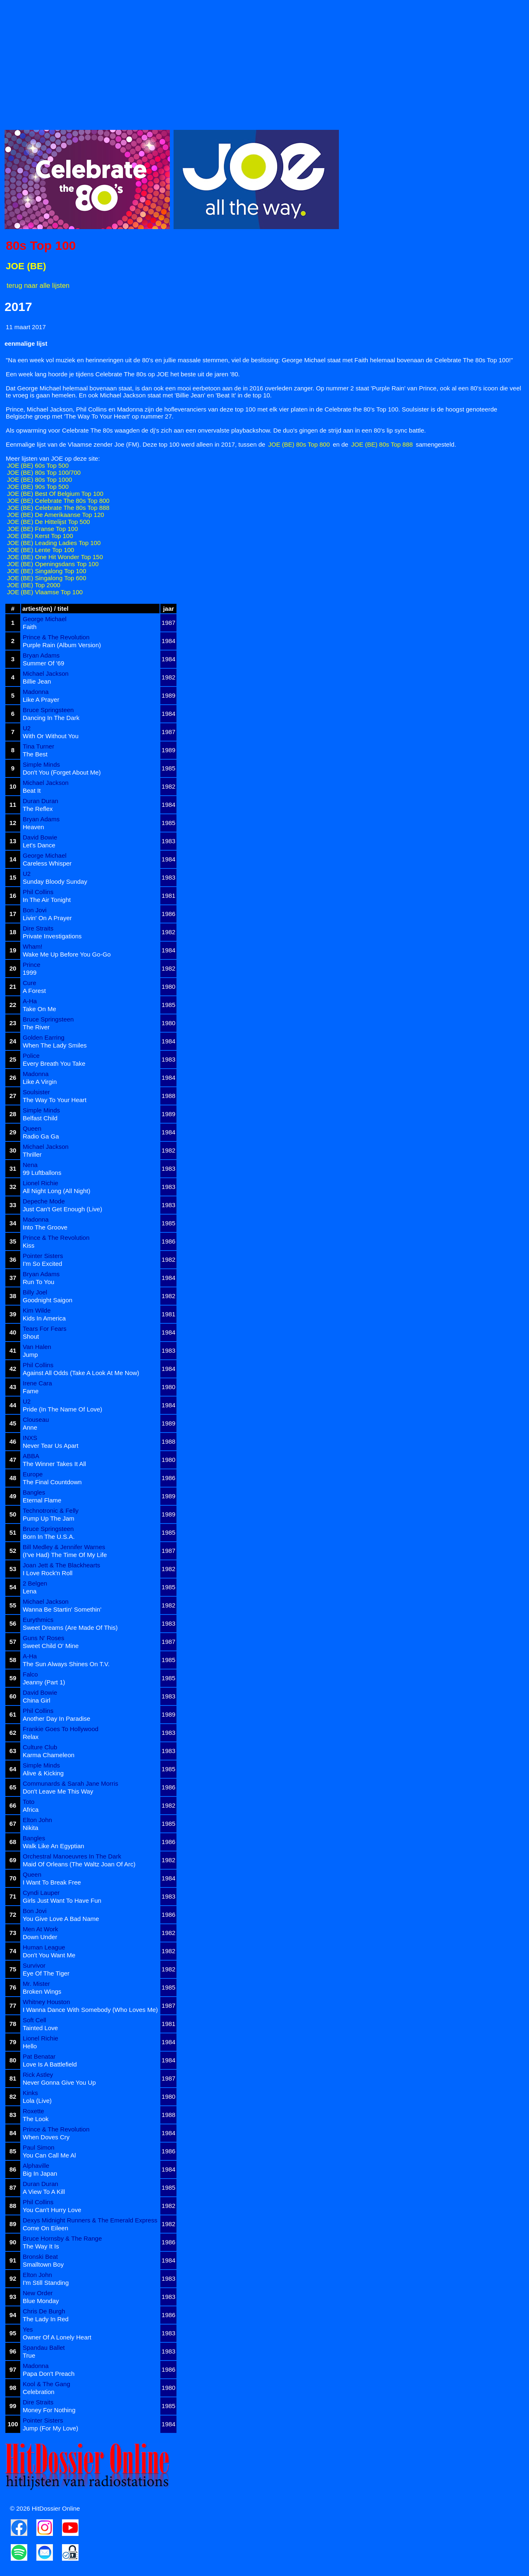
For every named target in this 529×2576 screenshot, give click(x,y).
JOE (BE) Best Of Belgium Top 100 (55, 493)
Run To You (38, 1281)
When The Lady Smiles (55, 1045)
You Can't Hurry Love (52, 2209)
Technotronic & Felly (51, 1510)
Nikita (30, 1827)
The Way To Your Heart (54, 1099)
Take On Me (39, 1008)
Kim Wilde (37, 1310)
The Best (35, 754)
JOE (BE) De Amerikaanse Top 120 (55, 514)
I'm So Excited (42, 1263)
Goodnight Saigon (47, 1300)
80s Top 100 (41, 245)
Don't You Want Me (49, 1955)
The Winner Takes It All (54, 1463)
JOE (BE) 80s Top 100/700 (44, 472)
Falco (30, 1674)
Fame (30, 1390)
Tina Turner (38, 746)
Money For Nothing (49, 2409)
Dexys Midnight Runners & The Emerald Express (90, 2220)
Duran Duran (40, 800)
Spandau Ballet (44, 2347)
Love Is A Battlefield (50, 2064)
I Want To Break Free (52, 1882)
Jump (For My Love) (50, 2428)
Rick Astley (38, 2074)
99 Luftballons (42, 1172)
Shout (31, 1336)
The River (36, 1027)
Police (31, 1055)
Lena (29, 1591)
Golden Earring (43, 1037)
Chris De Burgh (44, 2311)
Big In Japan (40, 2173)
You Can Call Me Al (49, 2155)
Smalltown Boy (43, 2264)
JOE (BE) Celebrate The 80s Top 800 (58, 500)
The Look (36, 2118)
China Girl (36, 1700)
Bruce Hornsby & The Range (62, 2238)
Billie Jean (37, 681)
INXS (30, 1437)
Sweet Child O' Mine (51, 1645)
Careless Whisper (47, 863)
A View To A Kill (44, 2191)
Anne (30, 1427)
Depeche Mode (44, 1201)
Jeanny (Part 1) (44, 1682)
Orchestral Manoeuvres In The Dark (72, 1856)
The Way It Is (41, 2246)
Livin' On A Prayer (47, 917)
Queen (32, 1128)
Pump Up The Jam (48, 1518)
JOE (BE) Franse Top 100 (42, 528)
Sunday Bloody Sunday (55, 881)
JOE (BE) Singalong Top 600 (46, 577)
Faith (29, 626)
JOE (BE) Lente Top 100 (40, 549)
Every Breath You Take (54, 1063)
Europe (33, 1474)
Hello (30, 2046)
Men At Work (40, 1929)
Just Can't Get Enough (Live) (62, 1209)
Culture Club (40, 1747)
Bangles (34, 1492)
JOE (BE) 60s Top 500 (38, 465)
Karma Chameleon (48, 1754)
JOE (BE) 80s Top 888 (382, 444)
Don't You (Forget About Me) (62, 772)
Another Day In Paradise (56, 1718)
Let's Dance (39, 845)
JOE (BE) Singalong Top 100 (46, 570)
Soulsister (36, 1091)
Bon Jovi (35, 910)
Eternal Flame (42, 1500)
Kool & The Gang (46, 2383)
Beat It (32, 790)
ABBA (31, 1455)
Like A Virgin (40, 1081)
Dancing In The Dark (51, 717)
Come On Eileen (45, 2228)
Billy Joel (35, 1292)
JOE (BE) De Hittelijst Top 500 (48, 521)
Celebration (39, 2391)
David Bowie (40, 837)
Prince (32, 964)
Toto (28, 1801)
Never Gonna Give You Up (59, 2082)
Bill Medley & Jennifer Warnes (64, 1546)
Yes (28, 2329)
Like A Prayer (41, 699)
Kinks (30, 2092)
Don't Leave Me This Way (58, 1791)
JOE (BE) (26, 266)
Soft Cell (34, 2019)
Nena (30, 1164)
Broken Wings (42, 1991)
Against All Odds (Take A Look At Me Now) (81, 1372)
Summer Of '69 (43, 663)
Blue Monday (41, 2300)
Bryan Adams (41, 655)
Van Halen (37, 1346)
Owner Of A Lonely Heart (57, 2337)
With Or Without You (51, 735)
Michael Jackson (46, 673)
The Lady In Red (46, 2318)
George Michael (45, 618)
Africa (30, 1809)
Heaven (33, 826)
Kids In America (44, 1318)
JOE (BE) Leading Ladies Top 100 (54, 542)
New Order (38, 2292)
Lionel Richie (40, 1182)
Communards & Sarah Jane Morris (70, 1783)
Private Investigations (52, 936)
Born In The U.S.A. (49, 1536)
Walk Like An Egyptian (53, 1845)
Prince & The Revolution (56, 637)
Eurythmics (38, 1619)
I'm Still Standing (46, 2282)
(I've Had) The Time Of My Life (65, 1554)
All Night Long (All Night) (56, 1190)
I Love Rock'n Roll (47, 1572)
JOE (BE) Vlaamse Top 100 (45, 592)
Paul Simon (39, 2147)
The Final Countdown (52, 1481)
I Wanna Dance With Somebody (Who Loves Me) (90, 2009)
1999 (29, 972)
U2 (27, 728)
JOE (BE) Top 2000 (33, 584)
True (29, 2355)
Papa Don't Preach (48, 2373)
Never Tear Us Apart (51, 1445)
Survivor (34, 1965)
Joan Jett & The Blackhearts (61, 1565)
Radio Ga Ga (41, 1136)
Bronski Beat (40, 2256)
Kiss (28, 1245)
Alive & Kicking (43, 1773)
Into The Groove (45, 1227)
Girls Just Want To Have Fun (62, 1900)
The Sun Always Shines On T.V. (66, 1663)
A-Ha (30, 1001)
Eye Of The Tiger (46, 1973)
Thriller (32, 1154)
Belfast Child (40, 1118)
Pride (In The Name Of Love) (62, 1409)
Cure (29, 982)
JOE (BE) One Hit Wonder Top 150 (55, 556)
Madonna (36, 691)
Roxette (33, 2110)
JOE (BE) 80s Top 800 (299, 444)
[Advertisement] (252, 62)
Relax (30, 1736)
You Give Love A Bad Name (61, 1918)
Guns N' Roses (43, 1637)
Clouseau (36, 1419)
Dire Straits (38, 928)
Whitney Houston (46, 2001)
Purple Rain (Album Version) (62, 644)
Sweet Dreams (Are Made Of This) (70, 1627)
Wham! (33, 946)
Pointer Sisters (43, 1255)
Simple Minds (41, 764)
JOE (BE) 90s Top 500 (38, 486)
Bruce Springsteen (48, 709)
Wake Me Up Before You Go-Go (67, 954)
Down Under (40, 1936)
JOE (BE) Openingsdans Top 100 (53, 563)
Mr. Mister (36, 1983)
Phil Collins (38, 891)
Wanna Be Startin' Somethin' (62, 1609)
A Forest (34, 990)
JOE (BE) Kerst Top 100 (40, 535)
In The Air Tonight (47, 899)
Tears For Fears (45, 1328)
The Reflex (38, 808)
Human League (44, 1947)
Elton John (37, 1819)
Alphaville (36, 2165)
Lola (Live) (37, 2100)
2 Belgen (35, 1583)
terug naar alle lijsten (38, 285)
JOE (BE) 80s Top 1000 (39, 479)
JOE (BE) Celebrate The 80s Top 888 (58, 507)
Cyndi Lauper (41, 1892)
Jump (30, 1354)
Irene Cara (37, 1383)
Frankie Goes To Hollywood (60, 1728)
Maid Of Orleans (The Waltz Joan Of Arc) (79, 1864)
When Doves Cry (46, 2137)
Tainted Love (40, 2027)
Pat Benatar (39, 2056)
